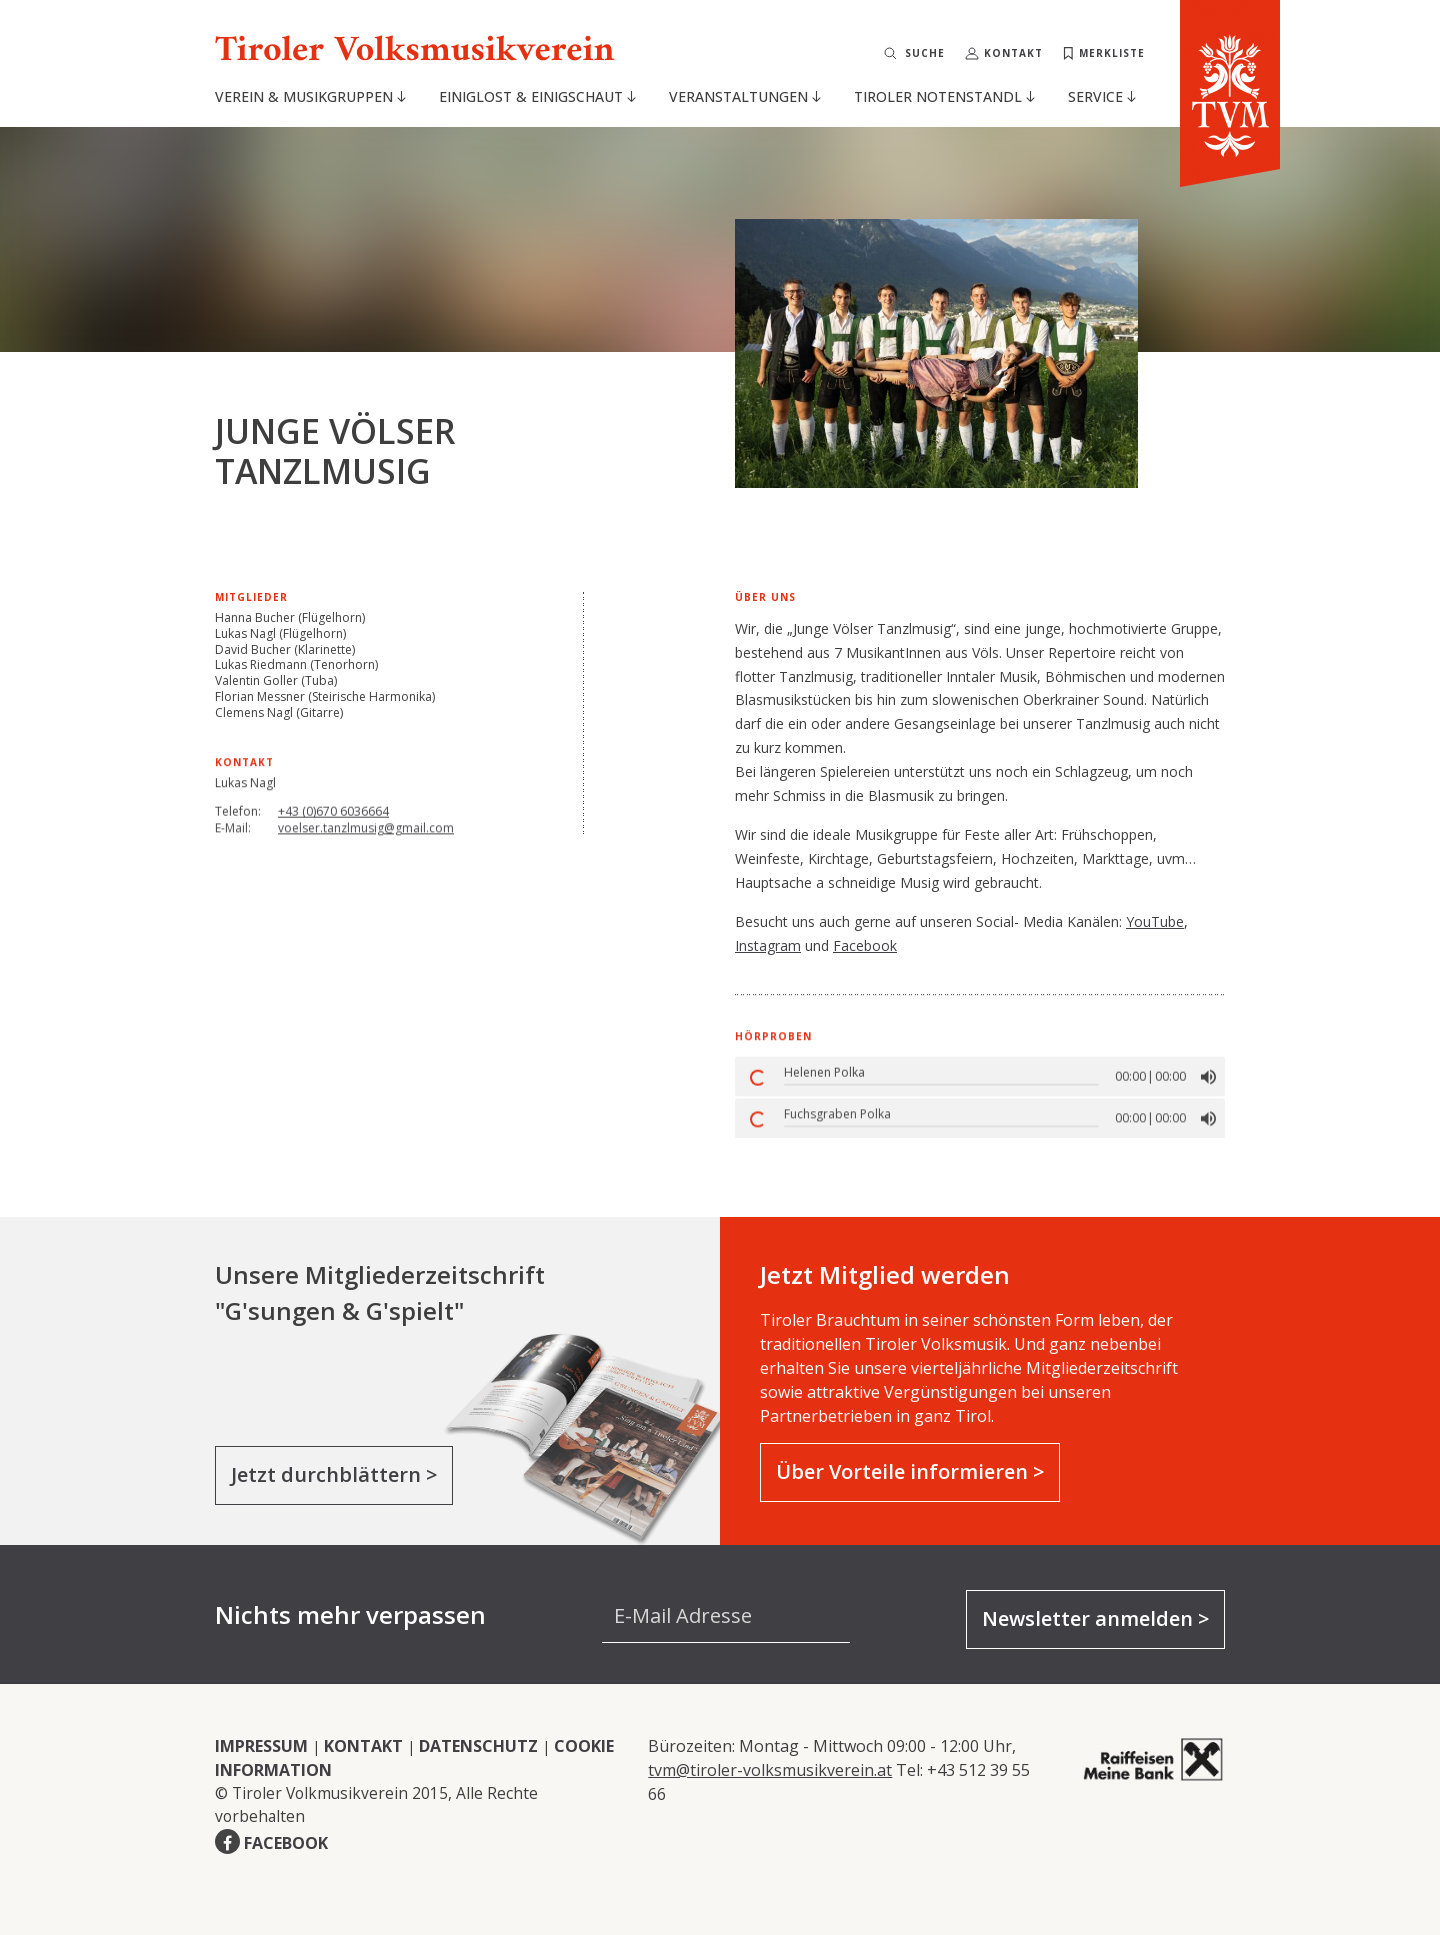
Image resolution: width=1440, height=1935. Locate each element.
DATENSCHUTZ (478, 1746)
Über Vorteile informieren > (910, 1471)
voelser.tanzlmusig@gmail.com (366, 847)
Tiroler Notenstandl (944, 96)
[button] (1208, 1087)
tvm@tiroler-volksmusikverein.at (770, 1770)
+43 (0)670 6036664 (333, 822)
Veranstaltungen (745, 96)
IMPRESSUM (261, 1746)
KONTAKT (363, 1746)
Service (1102, 96)
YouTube (1155, 921)
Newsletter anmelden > (1095, 1618)
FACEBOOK (286, 1843)
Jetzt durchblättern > (334, 1474)
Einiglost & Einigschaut (537, 96)
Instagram (768, 945)
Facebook (865, 945)
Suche (925, 53)
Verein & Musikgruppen (310, 96)
